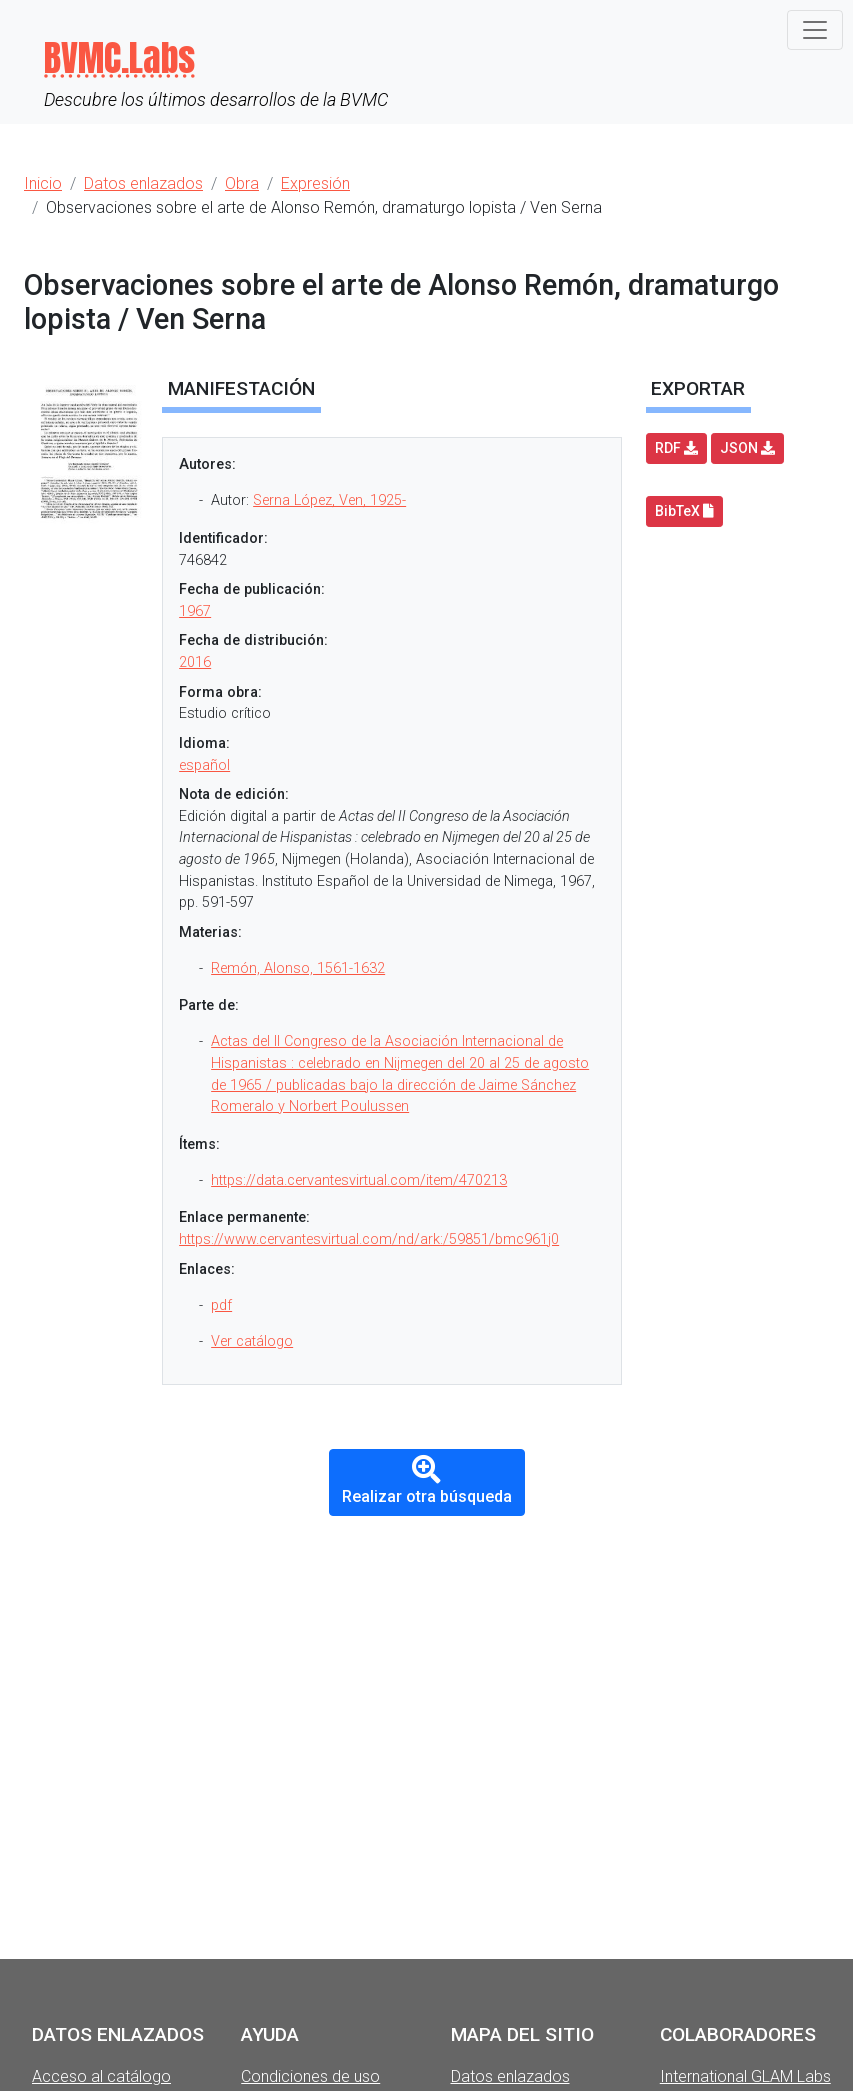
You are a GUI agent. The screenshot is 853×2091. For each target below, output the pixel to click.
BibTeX (684, 511)
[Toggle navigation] (815, 30)
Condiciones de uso (310, 2076)
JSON (747, 448)
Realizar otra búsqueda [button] (427, 1481)
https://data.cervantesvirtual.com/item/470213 (359, 1180)
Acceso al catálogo (101, 2076)
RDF (676, 448)
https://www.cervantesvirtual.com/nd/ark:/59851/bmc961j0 (369, 1239)
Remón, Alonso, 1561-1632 (298, 968)
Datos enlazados (510, 2076)
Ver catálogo (252, 1341)
